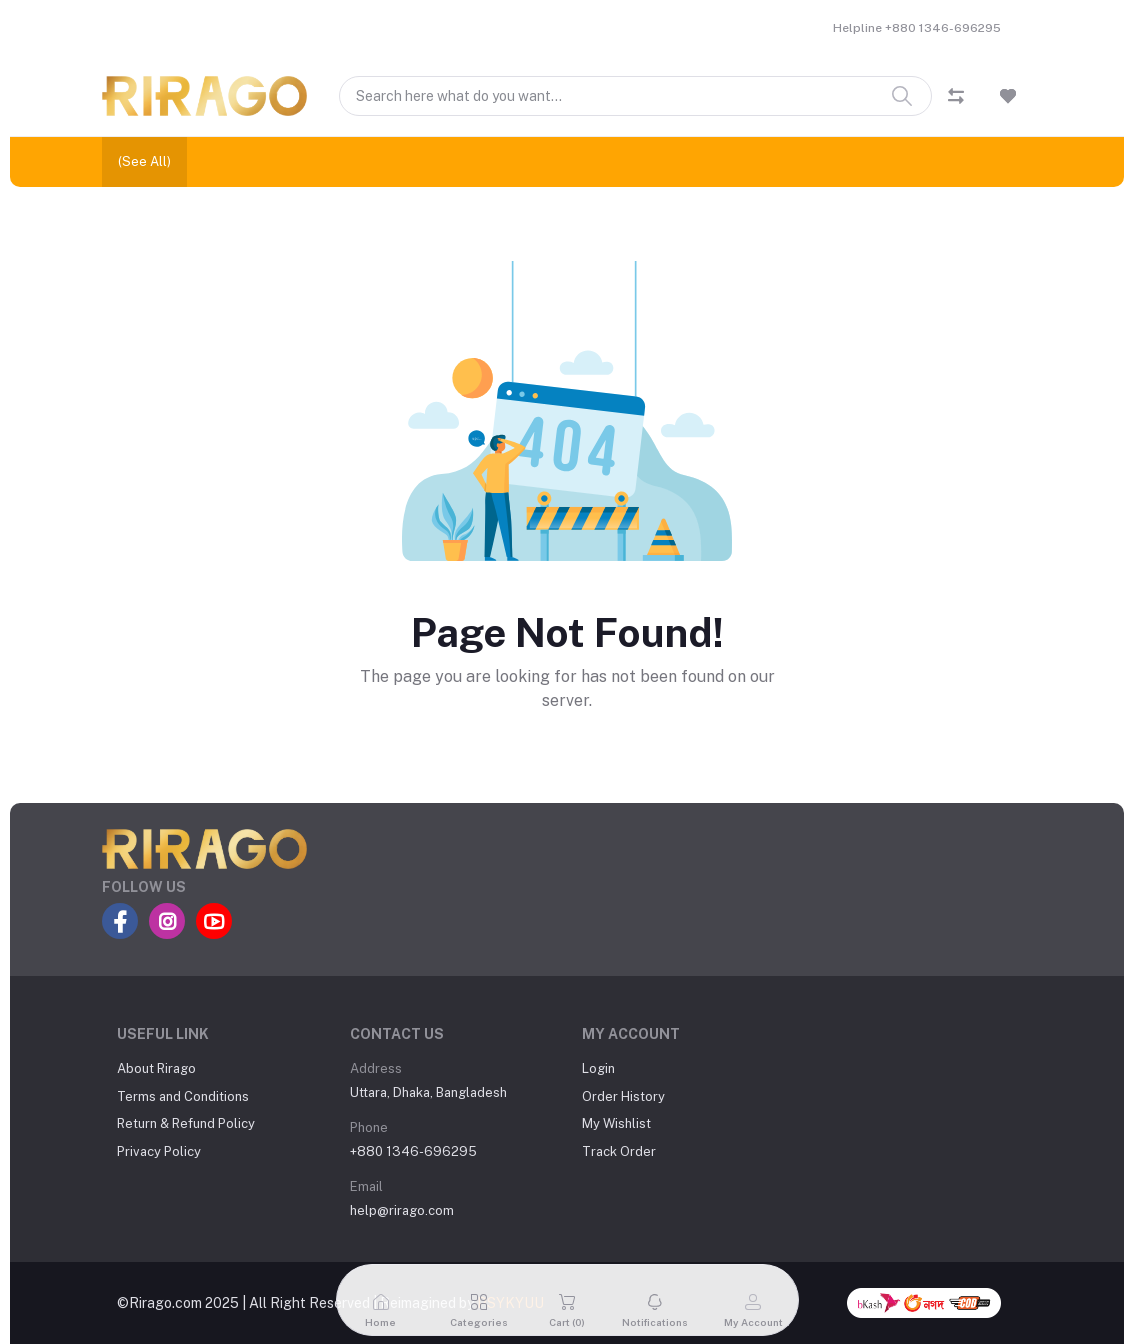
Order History (623, 1096)
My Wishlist (616, 1123)
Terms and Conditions (183, 1096)
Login (598, 1068)
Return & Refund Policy (186, 1123)
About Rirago (156, 1068)
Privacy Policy (159, 1151)
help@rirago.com (402, 1210)
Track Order (619, 1151)
